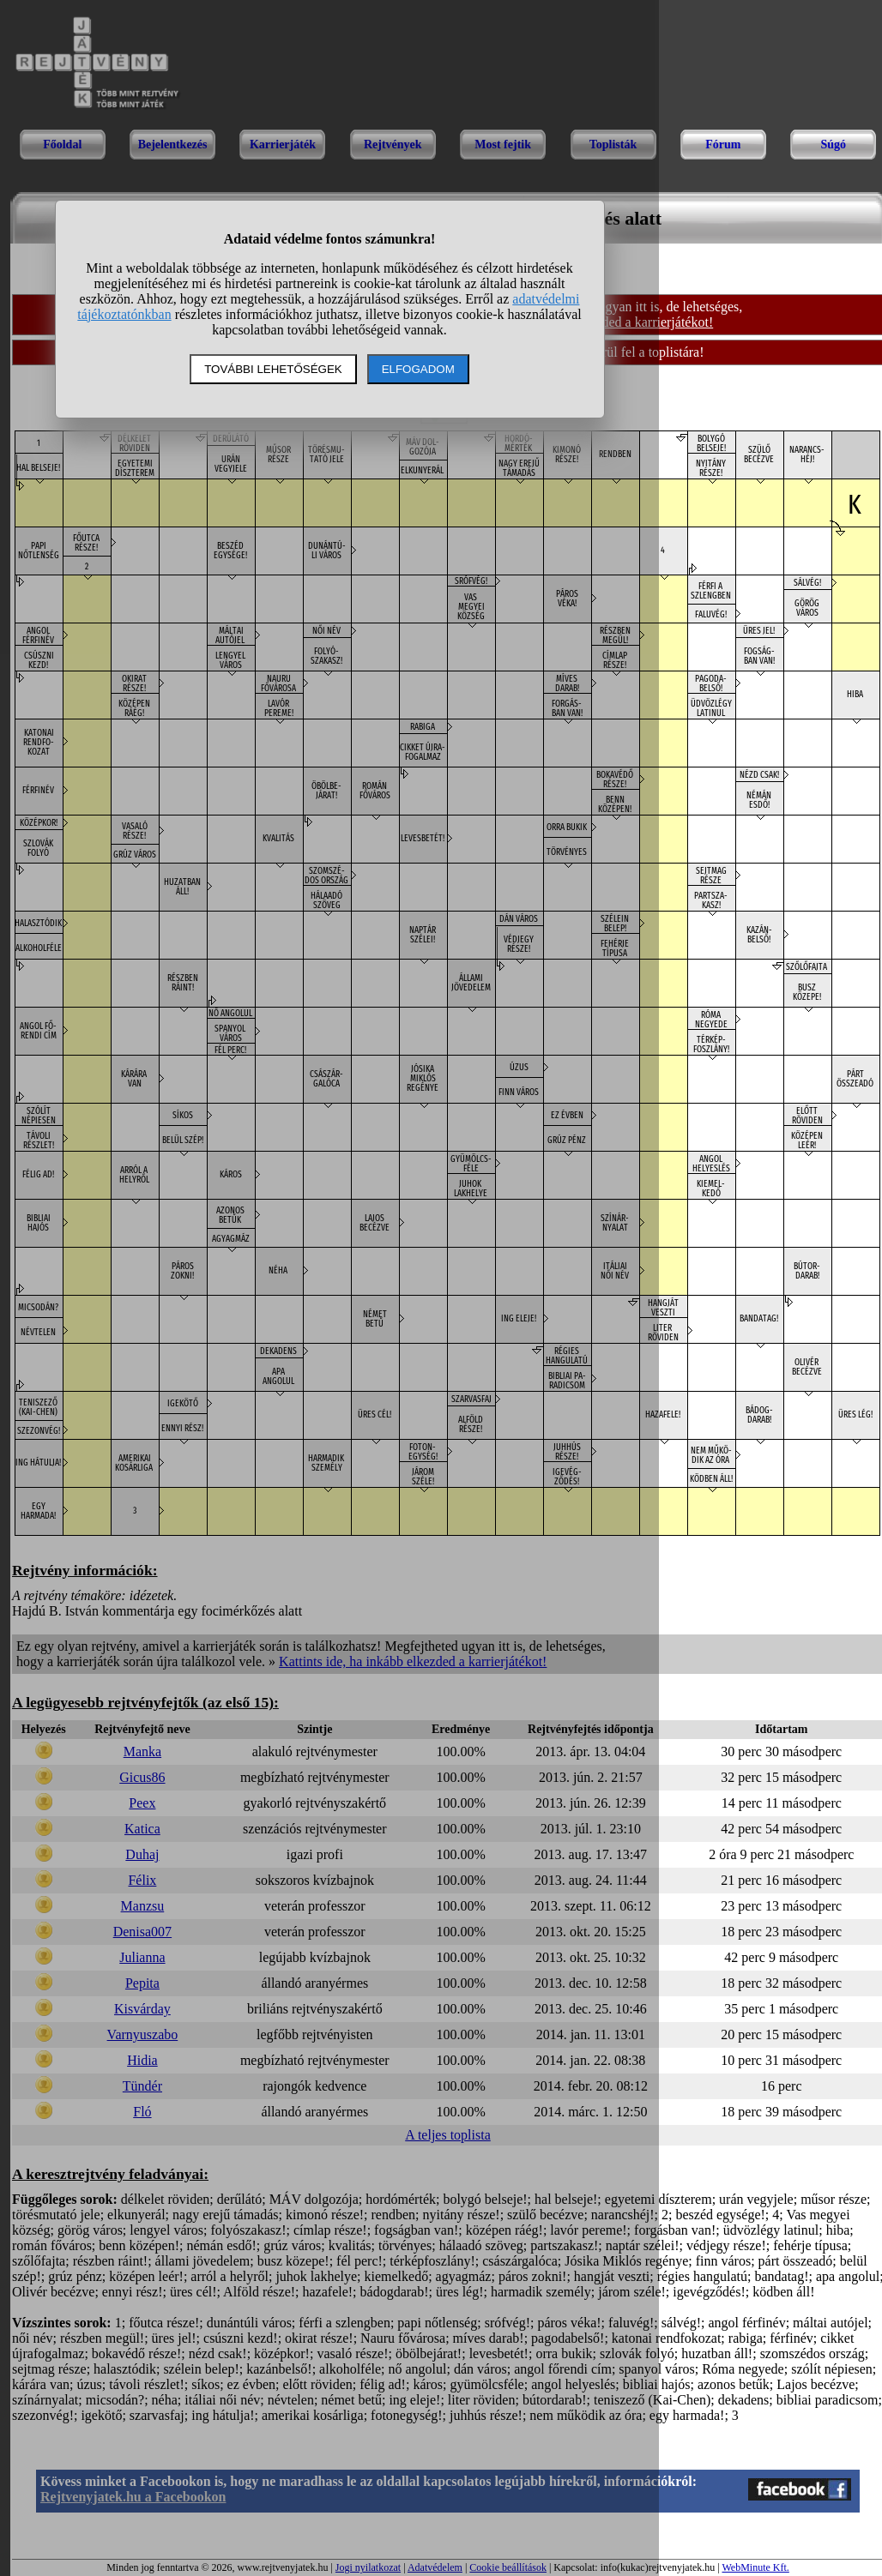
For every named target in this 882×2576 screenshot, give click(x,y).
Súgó (833, 144)
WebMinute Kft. (755, 2567)
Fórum (722, 144)
